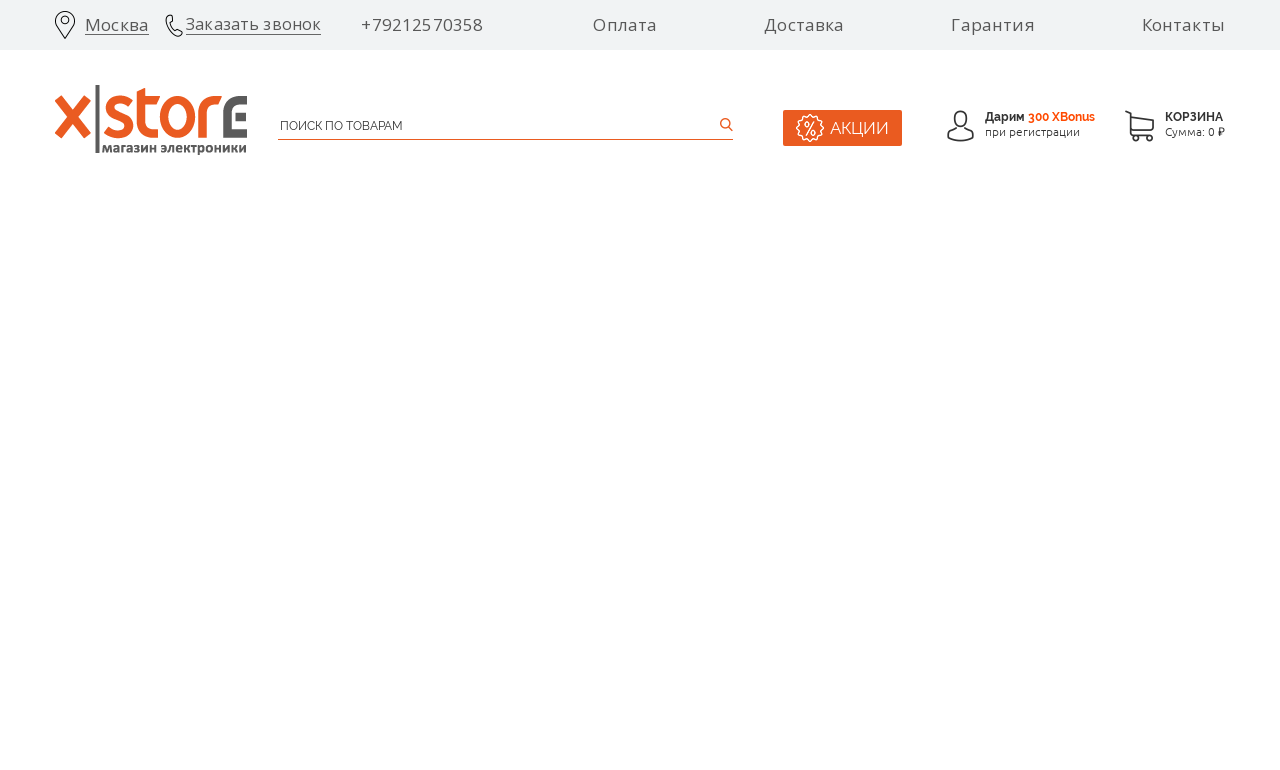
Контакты (1183, 25)
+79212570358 (422, 25)
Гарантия (992, 25)
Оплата (625, 25)
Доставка (804, 25)
